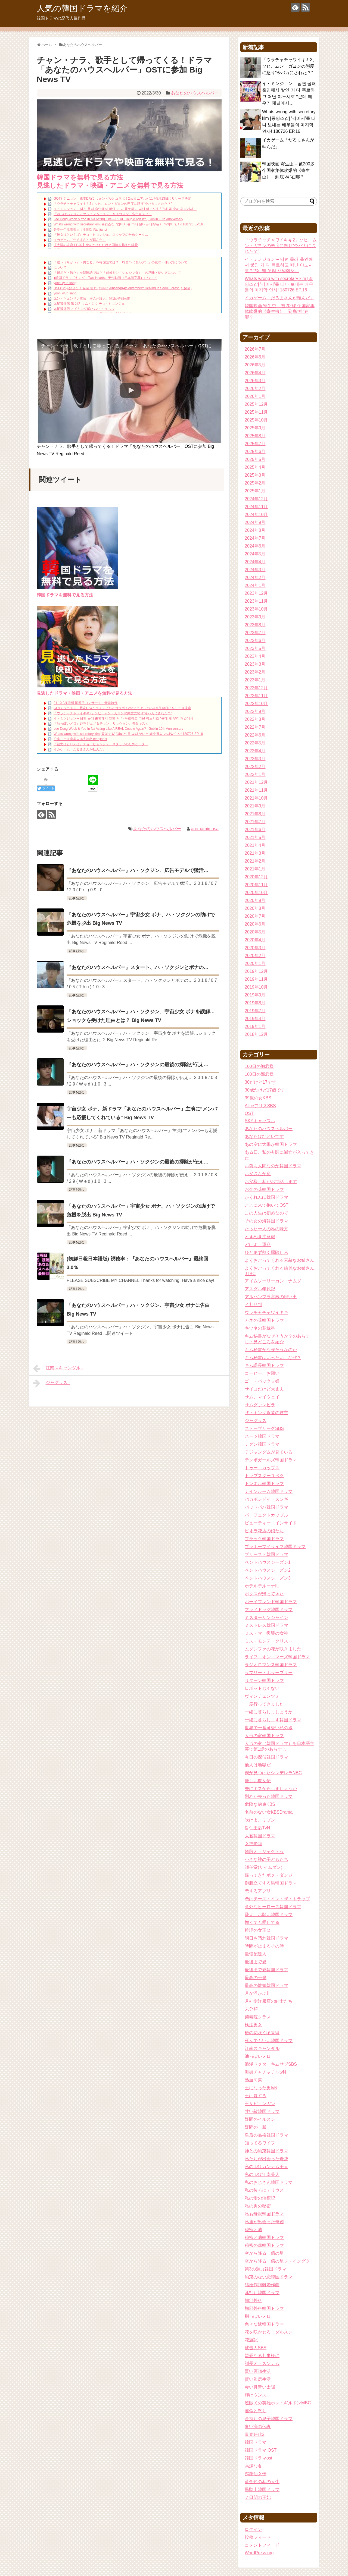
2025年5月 (255, 459)
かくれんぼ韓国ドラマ (266, 1197)
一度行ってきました (264, 1704)
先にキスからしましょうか (271, 1788)
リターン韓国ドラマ (264, 1680)
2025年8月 (255, 435)
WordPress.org (259, 2552)
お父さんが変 (258, 1173)
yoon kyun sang (65, 283)
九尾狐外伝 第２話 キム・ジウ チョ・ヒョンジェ (89, 304)
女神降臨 (253, 1843)
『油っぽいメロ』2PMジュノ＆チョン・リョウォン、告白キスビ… (103, 214)
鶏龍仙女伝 (255, 2473)
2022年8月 (255, 719)
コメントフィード (262, 2545)
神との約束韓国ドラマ (266, 2151)
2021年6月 (255, 829)
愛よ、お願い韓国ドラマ (269, 1914)
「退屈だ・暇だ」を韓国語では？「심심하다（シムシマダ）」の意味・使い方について (117, 273)
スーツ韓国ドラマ (262, 1436)
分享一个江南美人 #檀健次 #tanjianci (80, 229)
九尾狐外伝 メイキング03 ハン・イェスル (84, 309)
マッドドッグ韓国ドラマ (269, 1609)
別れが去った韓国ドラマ (269, 1796)
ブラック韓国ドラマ (264, 1538)
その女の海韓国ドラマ (266, 1221)
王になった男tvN (261, 2088)
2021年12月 (256, 782)
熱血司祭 (253, 2080)
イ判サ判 (253, 1304)
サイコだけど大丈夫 (264, 1389)
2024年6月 (255, 546)
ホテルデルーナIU (262, 1586)
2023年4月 (255, 656)
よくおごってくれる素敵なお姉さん (279, 1260)
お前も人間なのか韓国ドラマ (273, 1165)
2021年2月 (255, 861)
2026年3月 (255, 380)
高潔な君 (253, 2466)
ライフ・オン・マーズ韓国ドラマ (277, 1657)
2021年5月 (255, 837)
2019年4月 (255, 1018)
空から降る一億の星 (264, 2253)
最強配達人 (255, 1954)
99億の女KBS (258, 1098)
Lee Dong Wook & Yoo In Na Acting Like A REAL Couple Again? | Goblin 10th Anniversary (118, 219)
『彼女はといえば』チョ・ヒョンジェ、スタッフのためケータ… (101, 235)
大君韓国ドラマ (260, 1835)
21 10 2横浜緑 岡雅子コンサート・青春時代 (85, 703)
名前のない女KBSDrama (269, 1812)
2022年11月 (256, 695)
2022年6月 (255, 735)
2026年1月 (255, 396)
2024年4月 (255, 561)
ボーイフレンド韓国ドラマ (271, 1601)
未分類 (251, 2009)
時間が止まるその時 (264, 1946)
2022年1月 (255, 774)
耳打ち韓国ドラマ (262, 2292)
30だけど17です (260, 1082)
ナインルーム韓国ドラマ (269, 1491)
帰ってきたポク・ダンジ (269, 1875)
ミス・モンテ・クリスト (269, 1641)
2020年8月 (255, 908)
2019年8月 (255, 1003)
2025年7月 (255, 443)
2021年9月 (255, 806)
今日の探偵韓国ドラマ (266, 1757)
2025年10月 (256, 420)
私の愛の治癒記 (260, 2198)
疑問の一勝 (255, 2127)
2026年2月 (255, 388)
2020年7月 (255, 916)
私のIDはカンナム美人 (266, 2166)
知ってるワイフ (260, 2143)
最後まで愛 (255, 1961)
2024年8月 (255, 530)
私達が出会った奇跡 (264, 2221)
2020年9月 (255, 900)
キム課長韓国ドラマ (264, 1365)
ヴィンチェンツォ (262, 1696)
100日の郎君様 (259, 1074)
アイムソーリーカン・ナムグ (273, 1281)
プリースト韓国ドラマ (266, 1554)
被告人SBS (255, 2347)
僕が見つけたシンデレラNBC (273, 1772)
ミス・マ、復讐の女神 (266, 1633)
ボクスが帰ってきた (264, 1593)
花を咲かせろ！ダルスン (269, 2332)
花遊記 (251, 2340)
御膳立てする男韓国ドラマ (271, 1883)
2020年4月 (255, 940)
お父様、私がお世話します (271, 1181)
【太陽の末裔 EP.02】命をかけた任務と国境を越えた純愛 (96, 245)
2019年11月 (256, 979)
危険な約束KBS (260, 1804)
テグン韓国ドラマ (262, 1444)
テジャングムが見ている (269, 1452)
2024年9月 (255, 522)
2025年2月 (255, 483)
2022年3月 (255, 758)
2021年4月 (255, 845)
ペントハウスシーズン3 (268, 1578)
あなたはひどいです (264, 1136)
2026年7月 (255, 349)
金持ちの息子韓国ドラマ (269, 2418)
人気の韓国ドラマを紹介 (82, 8)
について (60, 267)
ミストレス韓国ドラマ (266, 1625)
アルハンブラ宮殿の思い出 (271, 1296)
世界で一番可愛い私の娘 (269, 1727)
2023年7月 (255, 632)
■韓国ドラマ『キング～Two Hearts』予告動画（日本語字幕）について (105, 278)
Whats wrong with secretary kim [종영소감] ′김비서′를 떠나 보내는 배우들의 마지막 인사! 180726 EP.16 (128, 224)
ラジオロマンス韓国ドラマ (271, 1664)
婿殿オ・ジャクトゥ (264, 1851)
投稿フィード (258, 2537)
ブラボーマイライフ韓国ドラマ (275, 1546)
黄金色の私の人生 (262, 2481)
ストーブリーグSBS (264, 1428)
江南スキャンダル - (58, 1368)
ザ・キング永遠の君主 (266, 1412)
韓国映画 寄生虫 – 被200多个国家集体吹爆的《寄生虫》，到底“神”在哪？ (288, 170)
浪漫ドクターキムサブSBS (271, 2064)
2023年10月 (256, 609)
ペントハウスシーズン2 (268, 1570)
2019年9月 (255, 995)
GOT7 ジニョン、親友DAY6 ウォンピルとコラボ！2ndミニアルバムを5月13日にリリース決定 (122, 198)
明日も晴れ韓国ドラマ (266, 1938)
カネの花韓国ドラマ (264, 1320)
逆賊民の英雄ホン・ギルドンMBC (278, 2403)
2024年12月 (256, 498)
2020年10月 (256, 892)
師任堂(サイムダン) (263, 1867)
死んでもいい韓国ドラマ (269, 2040)
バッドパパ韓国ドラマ (266, 1507)
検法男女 (253, 2025)
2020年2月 (255, 955)
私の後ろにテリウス (264, 2190)
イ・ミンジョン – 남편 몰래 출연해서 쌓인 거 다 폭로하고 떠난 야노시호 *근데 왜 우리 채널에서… (125, 209)
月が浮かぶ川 (258, 1993)
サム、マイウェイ (262, 1397)
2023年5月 (255, 648)
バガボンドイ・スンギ (266, 1499)
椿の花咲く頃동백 (262, 2032)
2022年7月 (255, 727)
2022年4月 (255, 750)
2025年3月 (255, 475)
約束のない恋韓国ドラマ (269, 2277)
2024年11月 (256, 506)
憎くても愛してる (262, 1922)
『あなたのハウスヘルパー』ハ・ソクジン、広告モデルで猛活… (138, 870)
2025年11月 (256, 412)
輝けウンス (255, 2395)
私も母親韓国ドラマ (264, 2214)
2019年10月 (256, 987)
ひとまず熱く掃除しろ (266, 1252)
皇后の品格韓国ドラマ (266, 2135)
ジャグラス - (51, 1383)
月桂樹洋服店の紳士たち (269, 2001)
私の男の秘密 (258, 2206)
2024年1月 (255, 585)
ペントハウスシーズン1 (268, 1562)
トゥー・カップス (262, 1467)
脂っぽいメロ (258, 2316)
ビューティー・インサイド (271, 1523)
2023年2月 (255, 672)
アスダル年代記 (260, 1289)
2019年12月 (256, 971)
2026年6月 (255, 357)
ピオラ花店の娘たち (264, 1530)
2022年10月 (256, 703)
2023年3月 (255, 664)
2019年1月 (255, 1026)
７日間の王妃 (258, 2497)
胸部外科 (253, 2300)
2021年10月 (256, 798)
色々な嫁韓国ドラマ (264, 2324)
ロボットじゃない (262, 1688)
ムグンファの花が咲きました (273, 1649)
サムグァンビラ (260, 1404)
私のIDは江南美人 (262, 2174)
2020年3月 (255, 947)
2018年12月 (256, 1034)
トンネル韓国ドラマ (264, 1483)
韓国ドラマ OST (260, 2450)
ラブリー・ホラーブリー (269, 1672)
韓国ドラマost (258, 2458)
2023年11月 (256, 601)
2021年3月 (255, 853)
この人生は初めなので (266, 1213)
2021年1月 (255, 869)
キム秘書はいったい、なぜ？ (273, 1357)
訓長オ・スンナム (262, 2363)
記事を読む (76, 898)
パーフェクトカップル (266, 1515)
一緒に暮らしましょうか (269, 1712)
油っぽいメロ (258, 2056)
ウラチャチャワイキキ (266, 1312)
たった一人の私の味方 (266, 1228)
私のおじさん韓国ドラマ (269, 2182)
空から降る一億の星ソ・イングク (277, 2261)
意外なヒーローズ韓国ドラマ (273, 1906)
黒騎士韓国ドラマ (262, 2489)
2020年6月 (255, 924)
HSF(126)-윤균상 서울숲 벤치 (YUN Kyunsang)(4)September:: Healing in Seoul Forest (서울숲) (122, 288)
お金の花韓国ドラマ (264, 1189)
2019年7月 (255, 1010)
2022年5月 (255, 743)
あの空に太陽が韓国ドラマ (271, 1144)
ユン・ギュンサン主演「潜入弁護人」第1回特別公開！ (94, 298)
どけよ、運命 (258, 1244)
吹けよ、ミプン (260, 1820)
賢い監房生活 (258, 2379)
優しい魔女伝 (258, 1780)
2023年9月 (255, 617)
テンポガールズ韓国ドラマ (271, 1460)
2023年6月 (255, 640)
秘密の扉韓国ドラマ (264, 2245)
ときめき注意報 (260, 1236)
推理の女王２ (258, 1930)
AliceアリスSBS (260, 1105)
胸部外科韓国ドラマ (264, 2308)
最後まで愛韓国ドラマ (266, 1969)
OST (249, 1113)
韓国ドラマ (255, 2442)
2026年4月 (255, 372)
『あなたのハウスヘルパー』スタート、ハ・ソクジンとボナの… (138, 967)
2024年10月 (256, 514)
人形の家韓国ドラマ (264, 1735)
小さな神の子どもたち (266, 1859)
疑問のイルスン (260, 2119)
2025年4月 (255, 467)
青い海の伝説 (258, 2426)
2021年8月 (255, 814)
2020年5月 (255, 932)
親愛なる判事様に (262, 2355)
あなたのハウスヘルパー (195, 93)
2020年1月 (255, 963)
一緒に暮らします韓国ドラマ (273, 1720)
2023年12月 (256, 593)
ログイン (253, 2529)
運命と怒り (255, 2410)
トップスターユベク (264, 1475)
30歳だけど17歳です (265, 1090)
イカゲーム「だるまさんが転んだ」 (80, 240)
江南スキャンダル (262, 2048)
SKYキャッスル (260, 1120)
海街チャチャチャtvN (265, 2072)
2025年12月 (256, 404)
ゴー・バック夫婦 (262, 1381)
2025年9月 (255, 428)
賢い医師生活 (258, 2371)
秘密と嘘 (253, 2229)
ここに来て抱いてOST (266, 1205)
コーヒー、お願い (262, 1373)
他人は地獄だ (258, 1765)
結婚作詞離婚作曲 (262, 2284)
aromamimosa (204, 828)
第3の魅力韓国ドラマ (265, 2269)
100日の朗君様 (259, 1066)
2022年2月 (255, 766)
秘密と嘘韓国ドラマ (264, 2237)
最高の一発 (255, 1977)
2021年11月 (256, 790)
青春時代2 (255, 2434)
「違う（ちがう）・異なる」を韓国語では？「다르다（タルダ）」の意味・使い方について (120, 262)
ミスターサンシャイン (266, 1617)
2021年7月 (255, 821)
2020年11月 (256, 884)
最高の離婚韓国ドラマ (266, 1985)
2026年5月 (255, 365)
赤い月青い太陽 (260, 2387)
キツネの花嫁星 (260, 1328)
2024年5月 (255, 554)
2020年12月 (256, 877)
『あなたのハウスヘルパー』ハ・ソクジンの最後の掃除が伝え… (138, 1064)
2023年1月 (255, 680)
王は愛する (255, 2095)
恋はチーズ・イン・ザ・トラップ (277, 1898)
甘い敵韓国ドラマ (262, 2111)
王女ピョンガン (260, 2103)
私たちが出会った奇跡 (266, 2158)
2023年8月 (255, 624)
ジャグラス (255, 1420)
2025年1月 (255, 491)
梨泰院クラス (258, 2017)
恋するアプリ (258, 1891)
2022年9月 (255, 711)
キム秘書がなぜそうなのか (271, 1349)
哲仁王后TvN (257, 1828)
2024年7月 (255, 538)
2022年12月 (256, 687)
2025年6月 (255, 451)
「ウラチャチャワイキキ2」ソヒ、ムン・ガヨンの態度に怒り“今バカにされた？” (113, 204)
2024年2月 (255, 577)
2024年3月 (255, 569)
